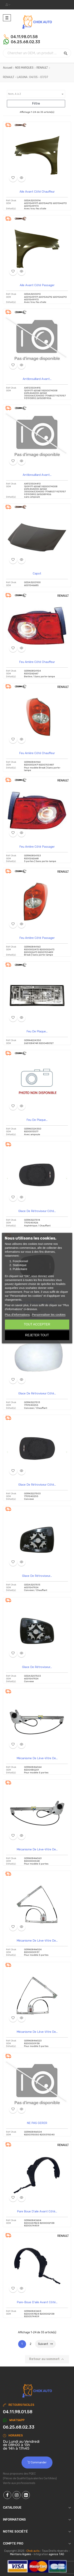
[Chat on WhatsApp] (37, 2427)
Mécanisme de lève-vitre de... (37, 1758)
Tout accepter (37, 1324)
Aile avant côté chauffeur (37, 191)
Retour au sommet (47, 2359)
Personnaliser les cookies (49, 1314)
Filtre (36, 103)
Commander (37, 2462)
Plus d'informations (17, 1314)
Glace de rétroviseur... (37, 1576)
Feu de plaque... (37, 1031)
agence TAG (56, 2554)
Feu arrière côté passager (37, 846)
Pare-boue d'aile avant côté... (37, 2302)
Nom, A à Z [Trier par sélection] (36, 94)
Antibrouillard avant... (37, 379)
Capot (37, 573)
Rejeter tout (37, 1335)
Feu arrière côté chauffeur (37, 662)
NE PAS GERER (37, 2123)
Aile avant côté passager (37, 285)
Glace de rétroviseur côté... (37, 1211)
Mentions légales (20, 2554)
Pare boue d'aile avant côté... (37, 2211)
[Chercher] (37, 53)
